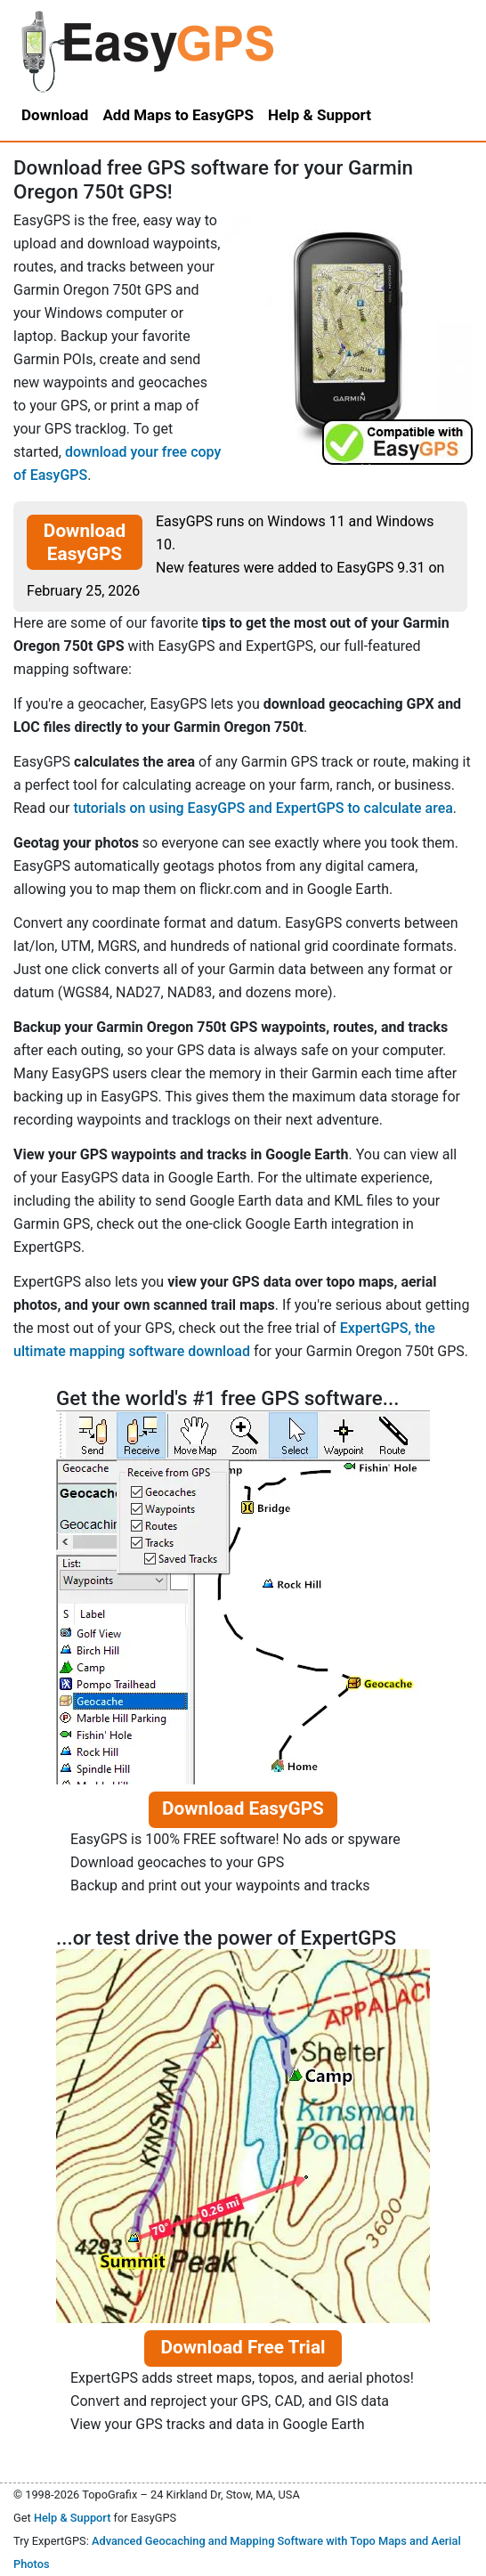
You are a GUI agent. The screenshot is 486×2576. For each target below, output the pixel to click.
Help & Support (72, 2517)
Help (319, 115)
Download (54, 115)
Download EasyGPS (85, 542)
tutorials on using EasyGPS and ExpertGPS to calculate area (262, 808)
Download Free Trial (242, 2347)
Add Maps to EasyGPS (178, 115)
